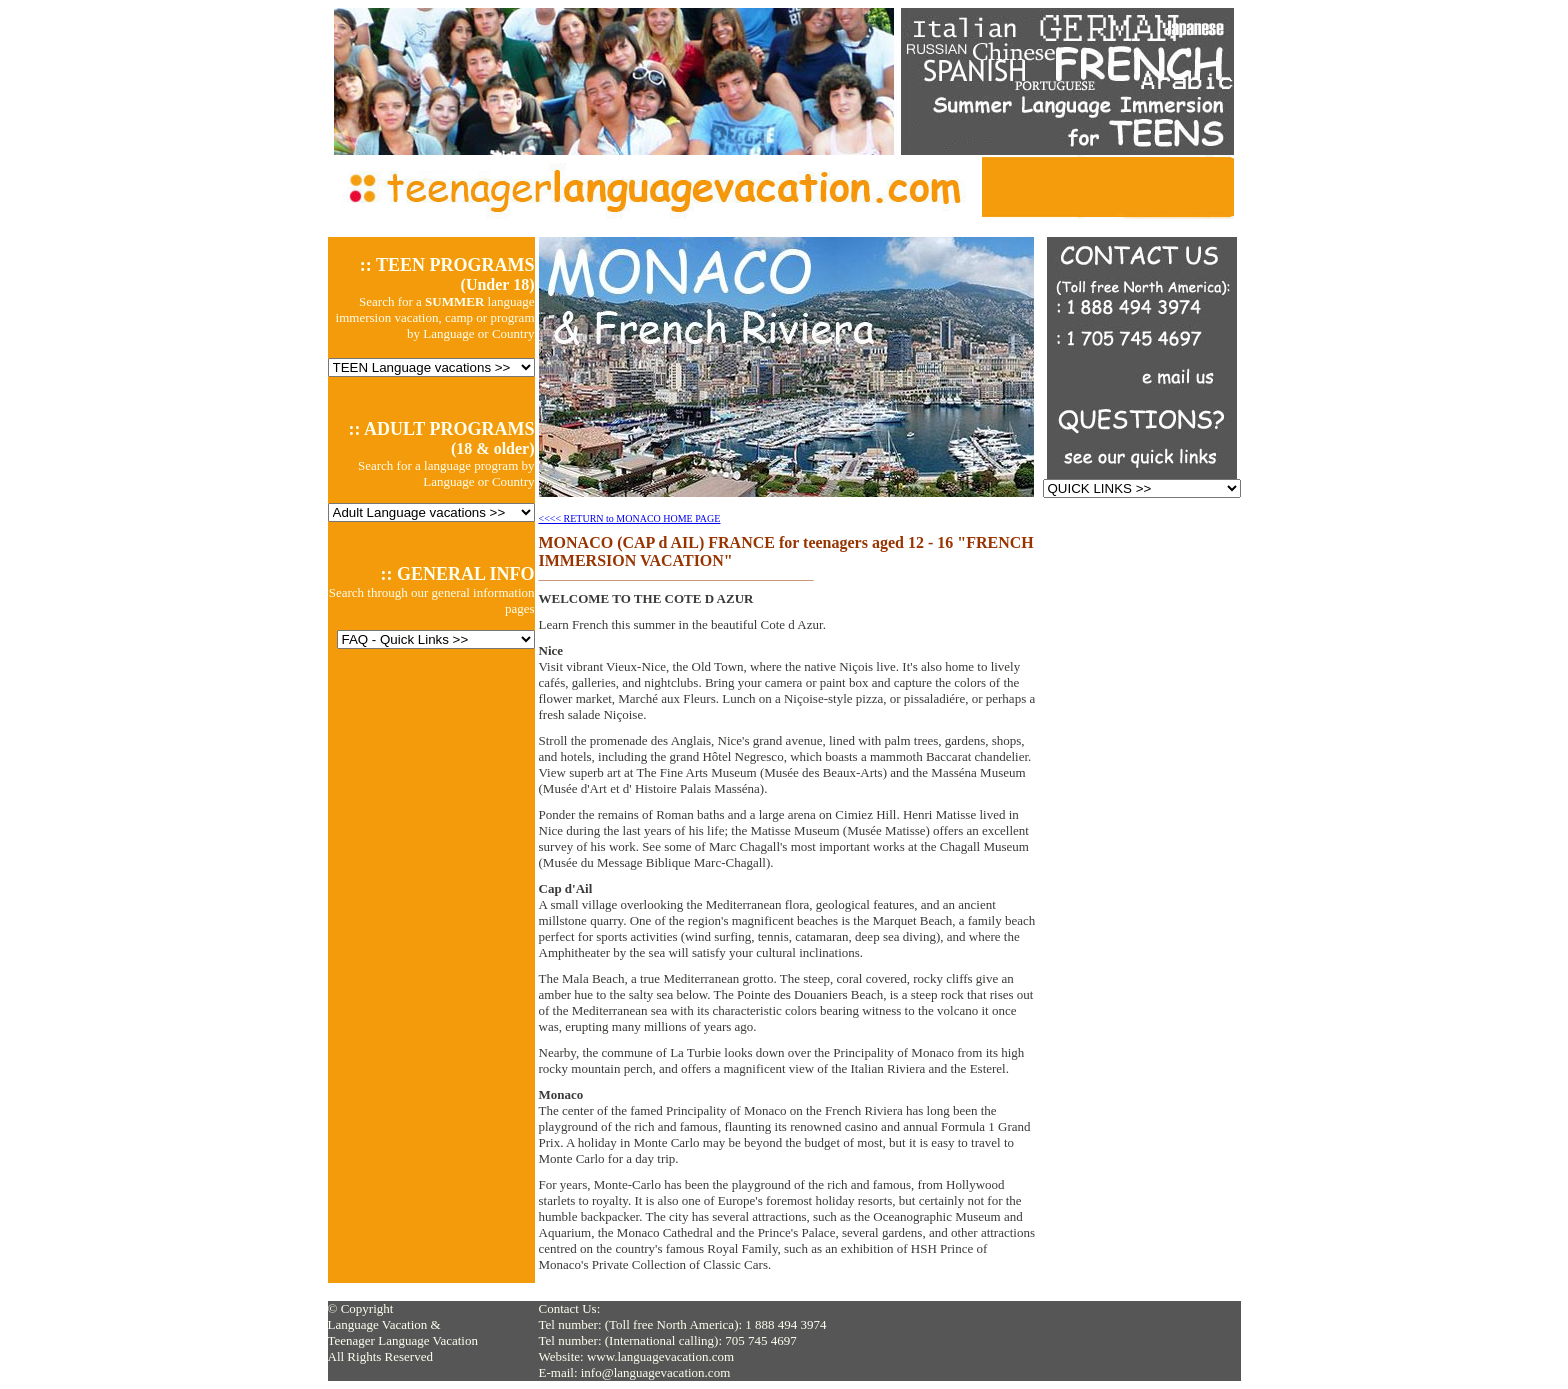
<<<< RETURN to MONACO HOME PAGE (630, 518)
